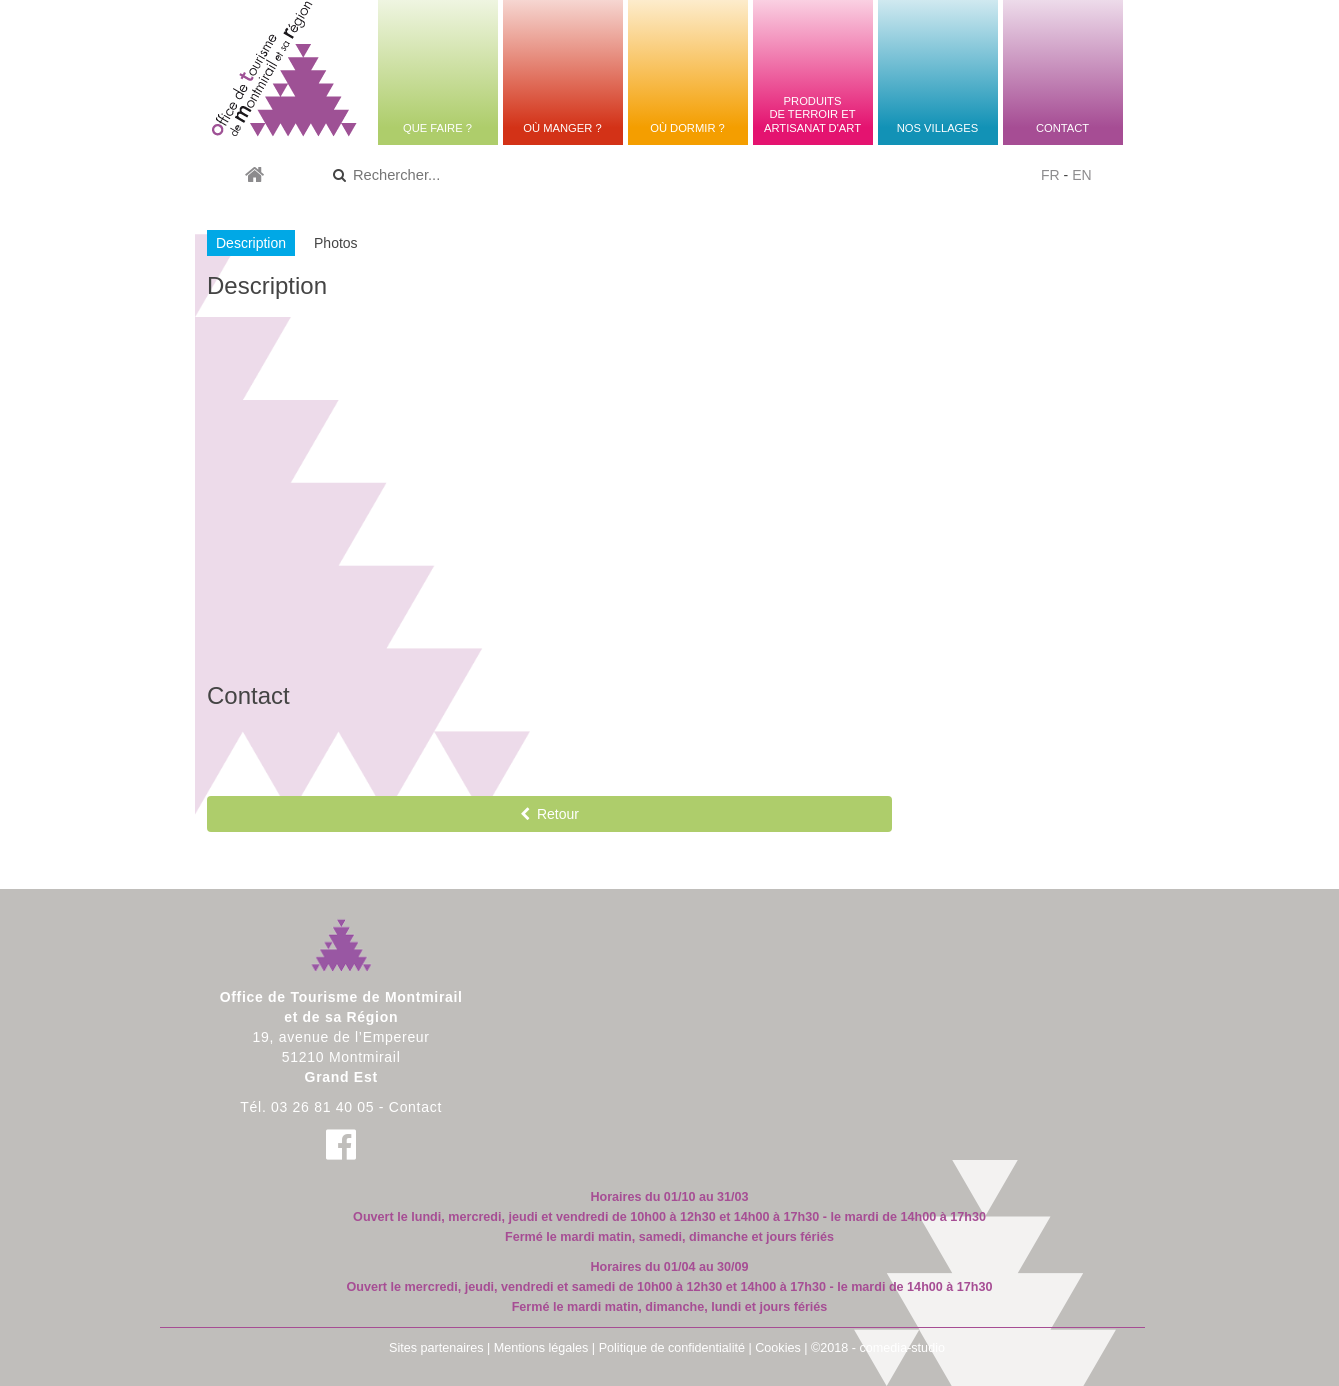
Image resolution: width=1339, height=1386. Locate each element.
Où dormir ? (687, 128)
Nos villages (937, 128)
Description (251, 243)
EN (1081, 175)
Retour (549, 814)
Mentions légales (541, 1348)
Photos (336, 243)
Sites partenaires (436, 1348)
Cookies (778, 1348)
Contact (1062, 128)
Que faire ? (437, 128)
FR (1050, 175)
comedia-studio (902, 1348)
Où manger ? (562, 128)
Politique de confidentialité (672, 1348)
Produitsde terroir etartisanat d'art (812, 114)
